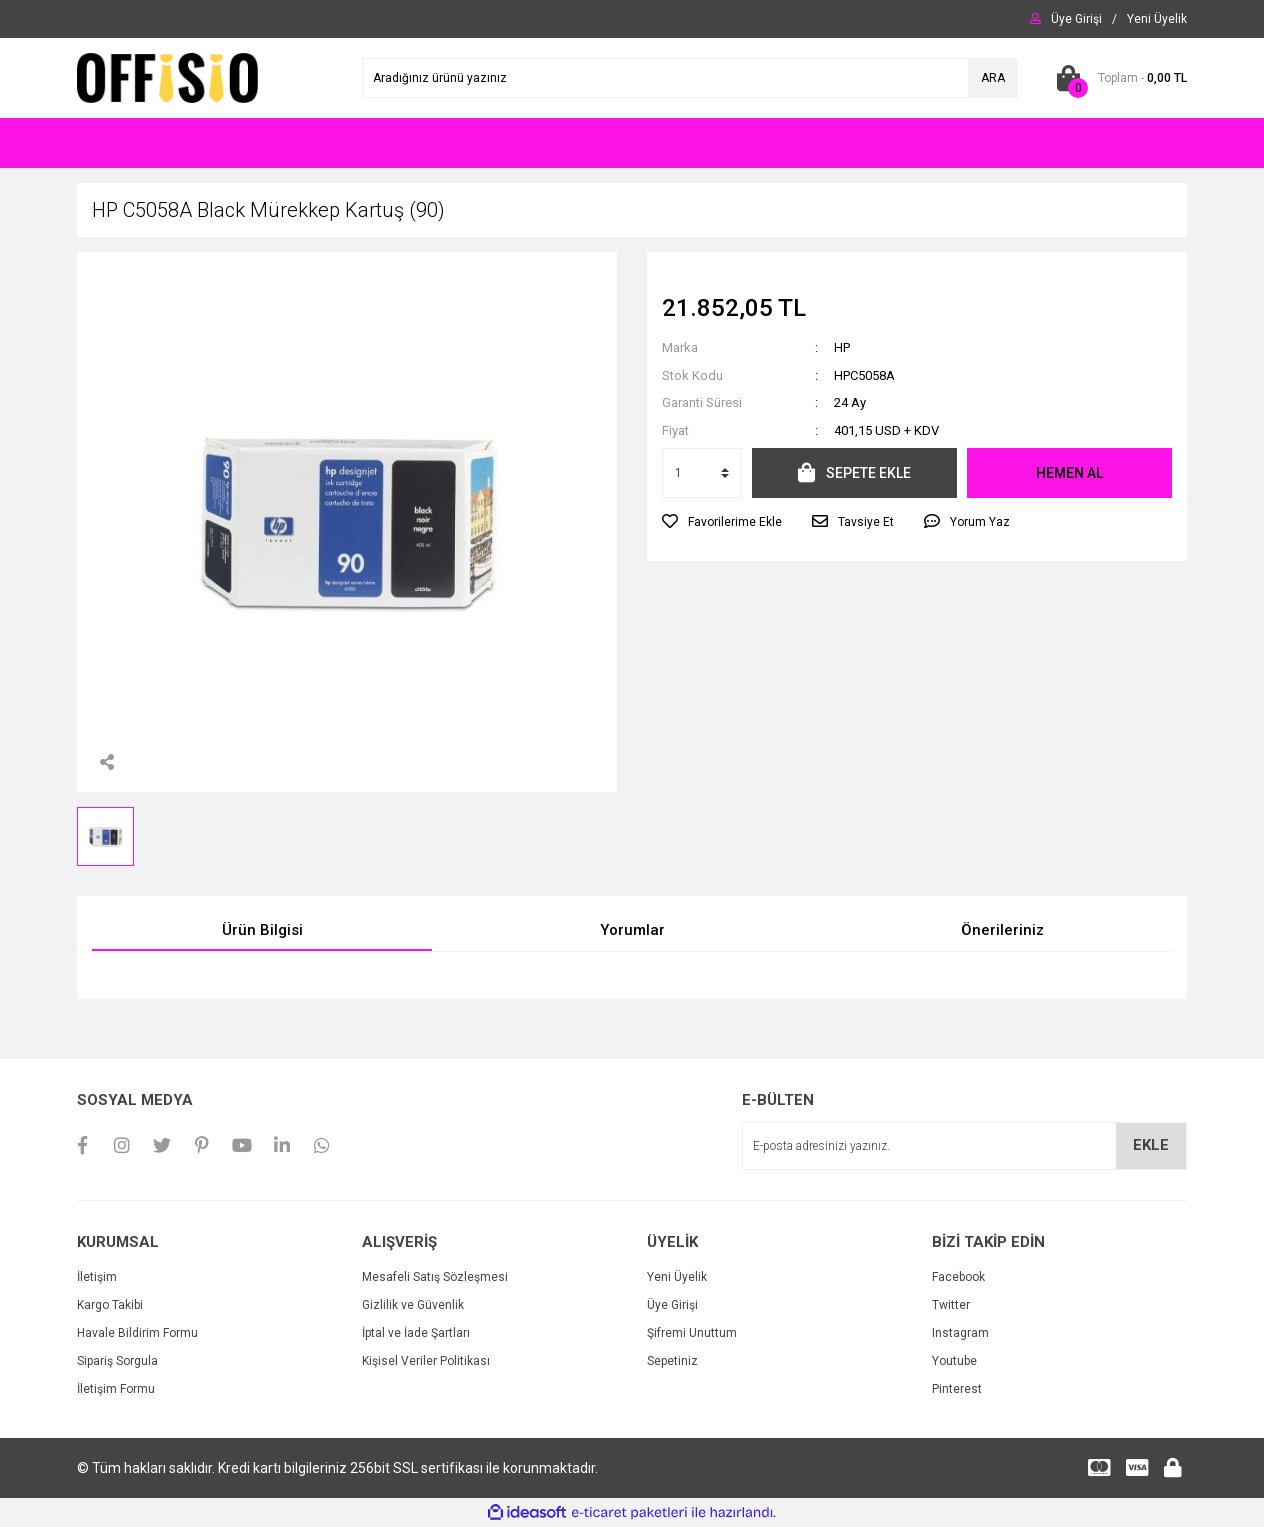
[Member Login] (1076, 19)
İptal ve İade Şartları (416, 1333)
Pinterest (957, 1389)
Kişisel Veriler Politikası (426, 1361)
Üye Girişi (672, 1305)
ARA (993, 78)
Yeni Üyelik (677, 1277)
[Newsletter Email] (964, 1146)
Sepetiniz (672, 1361)
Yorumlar (632, 930)
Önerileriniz (1002, 930)
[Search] (690, 78)
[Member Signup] (1157, 19)
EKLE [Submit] (1151, 1145)
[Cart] (1117, 78)
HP (842, 347)
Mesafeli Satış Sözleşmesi (435, 1277)
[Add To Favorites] (722, 522)
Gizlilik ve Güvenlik (413, 1305)
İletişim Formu (116, 1389)
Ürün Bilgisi (262, 930)
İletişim (97, 1277)
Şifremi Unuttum (692, 1333)
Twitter (951, 1305)
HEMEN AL (1069, 473)
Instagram (960, 1333)
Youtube (954, 1361)
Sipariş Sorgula (117, 1361)
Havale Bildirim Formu (137, 1333)
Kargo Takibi (110, 1305)
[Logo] (167, 77)
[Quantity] (702, 473)
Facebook (958, 1277)
